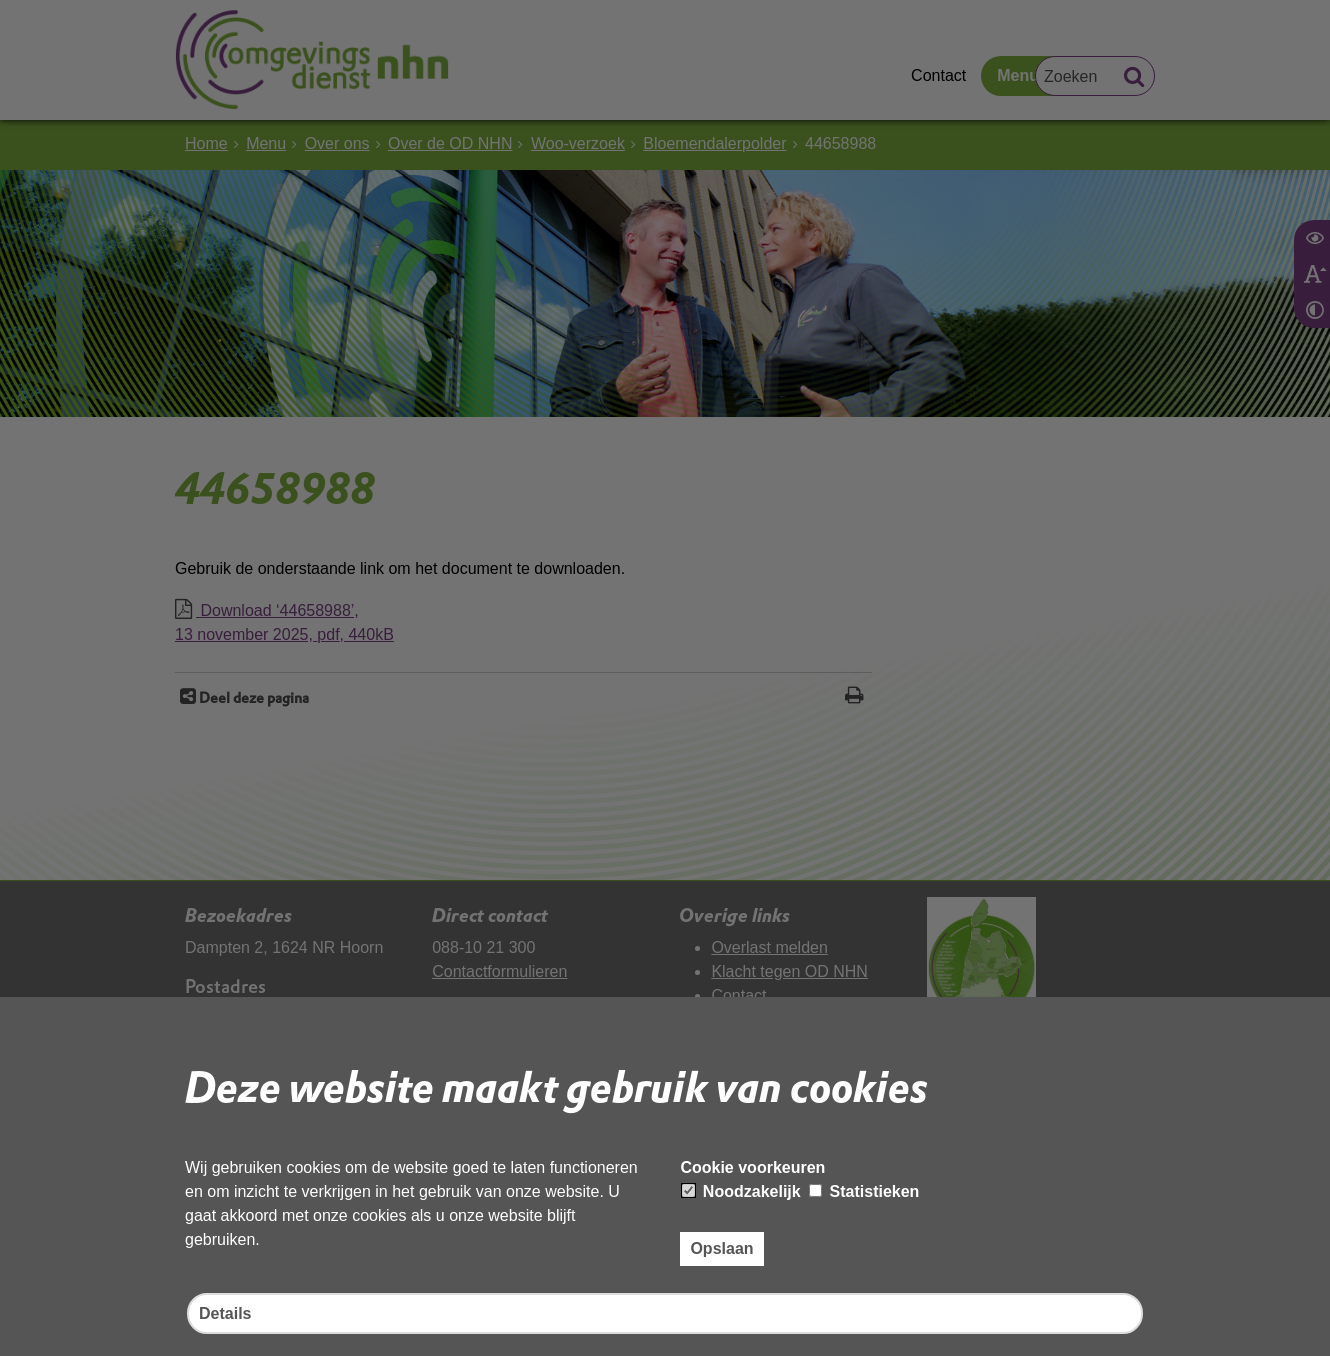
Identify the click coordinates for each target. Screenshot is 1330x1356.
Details (225, 1313)
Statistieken (864, 1191)
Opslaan (721, 1248)
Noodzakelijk (741, 1191)
